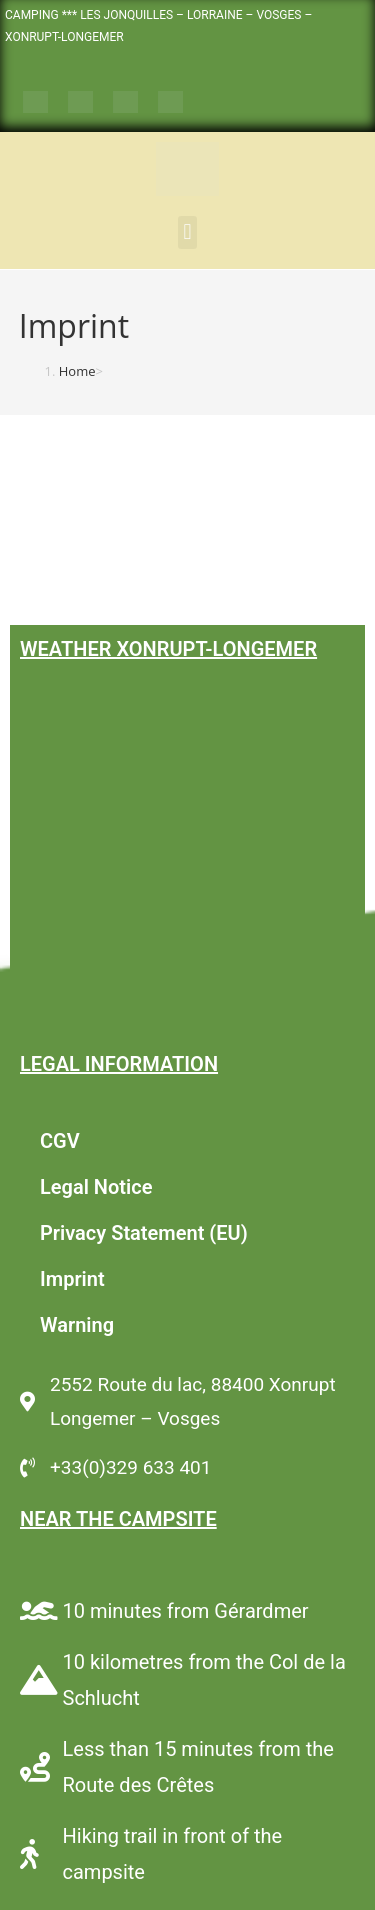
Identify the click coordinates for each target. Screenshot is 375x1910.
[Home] (77, 371)
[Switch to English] (80, 102)
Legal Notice (96, 1187)
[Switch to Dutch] (170, 102)
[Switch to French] (35, 102)
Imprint (72, 1279)
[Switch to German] (125, 102)
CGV (60, 1141)
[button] (187, 232)
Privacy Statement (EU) (144, 1233)
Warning (77, 1325)
